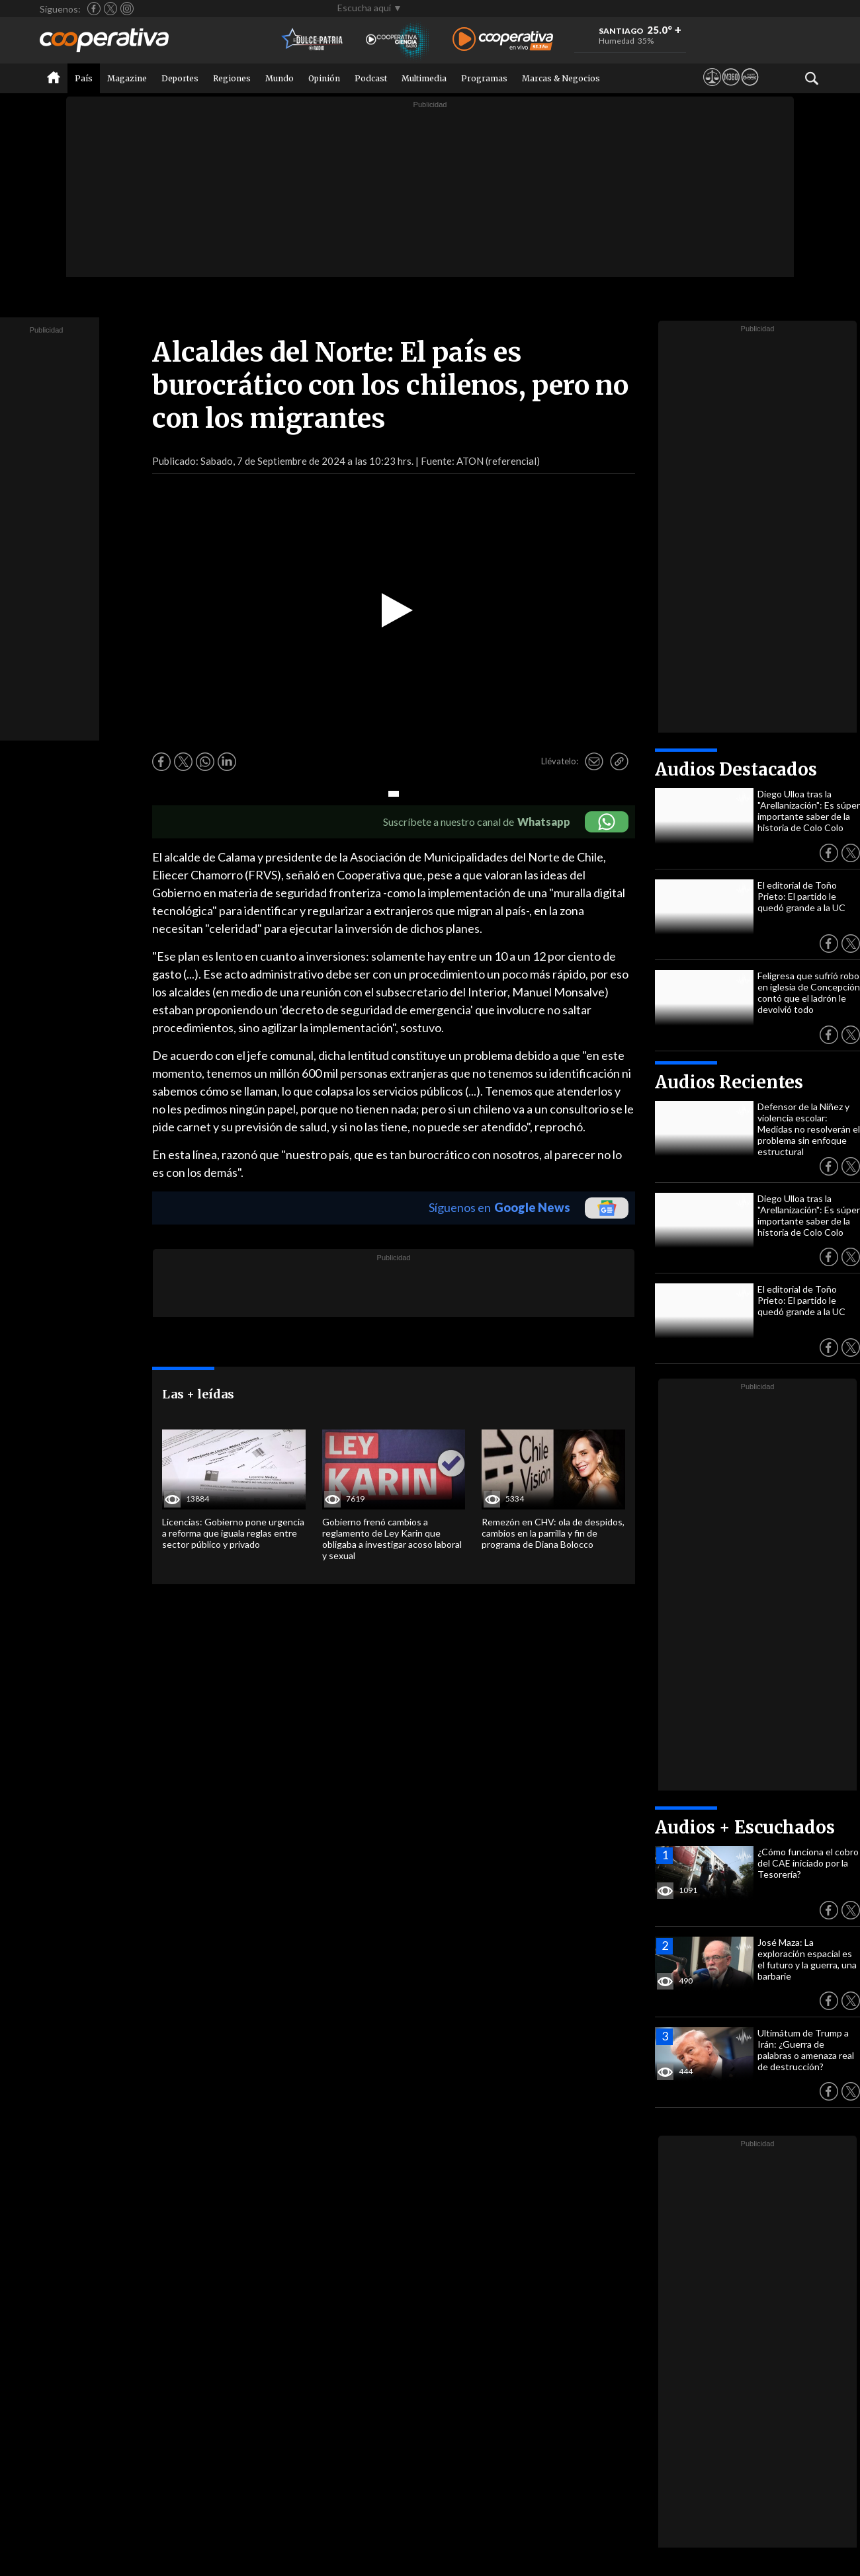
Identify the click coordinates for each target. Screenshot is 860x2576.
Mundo (279, 78)
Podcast (371, 78)
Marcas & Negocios (561, 78)
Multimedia (424, 78)
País (84, 78)
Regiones (232, 78)
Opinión (324, 78)
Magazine (127, 78)
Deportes (179, 78)
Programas (484, 78)
